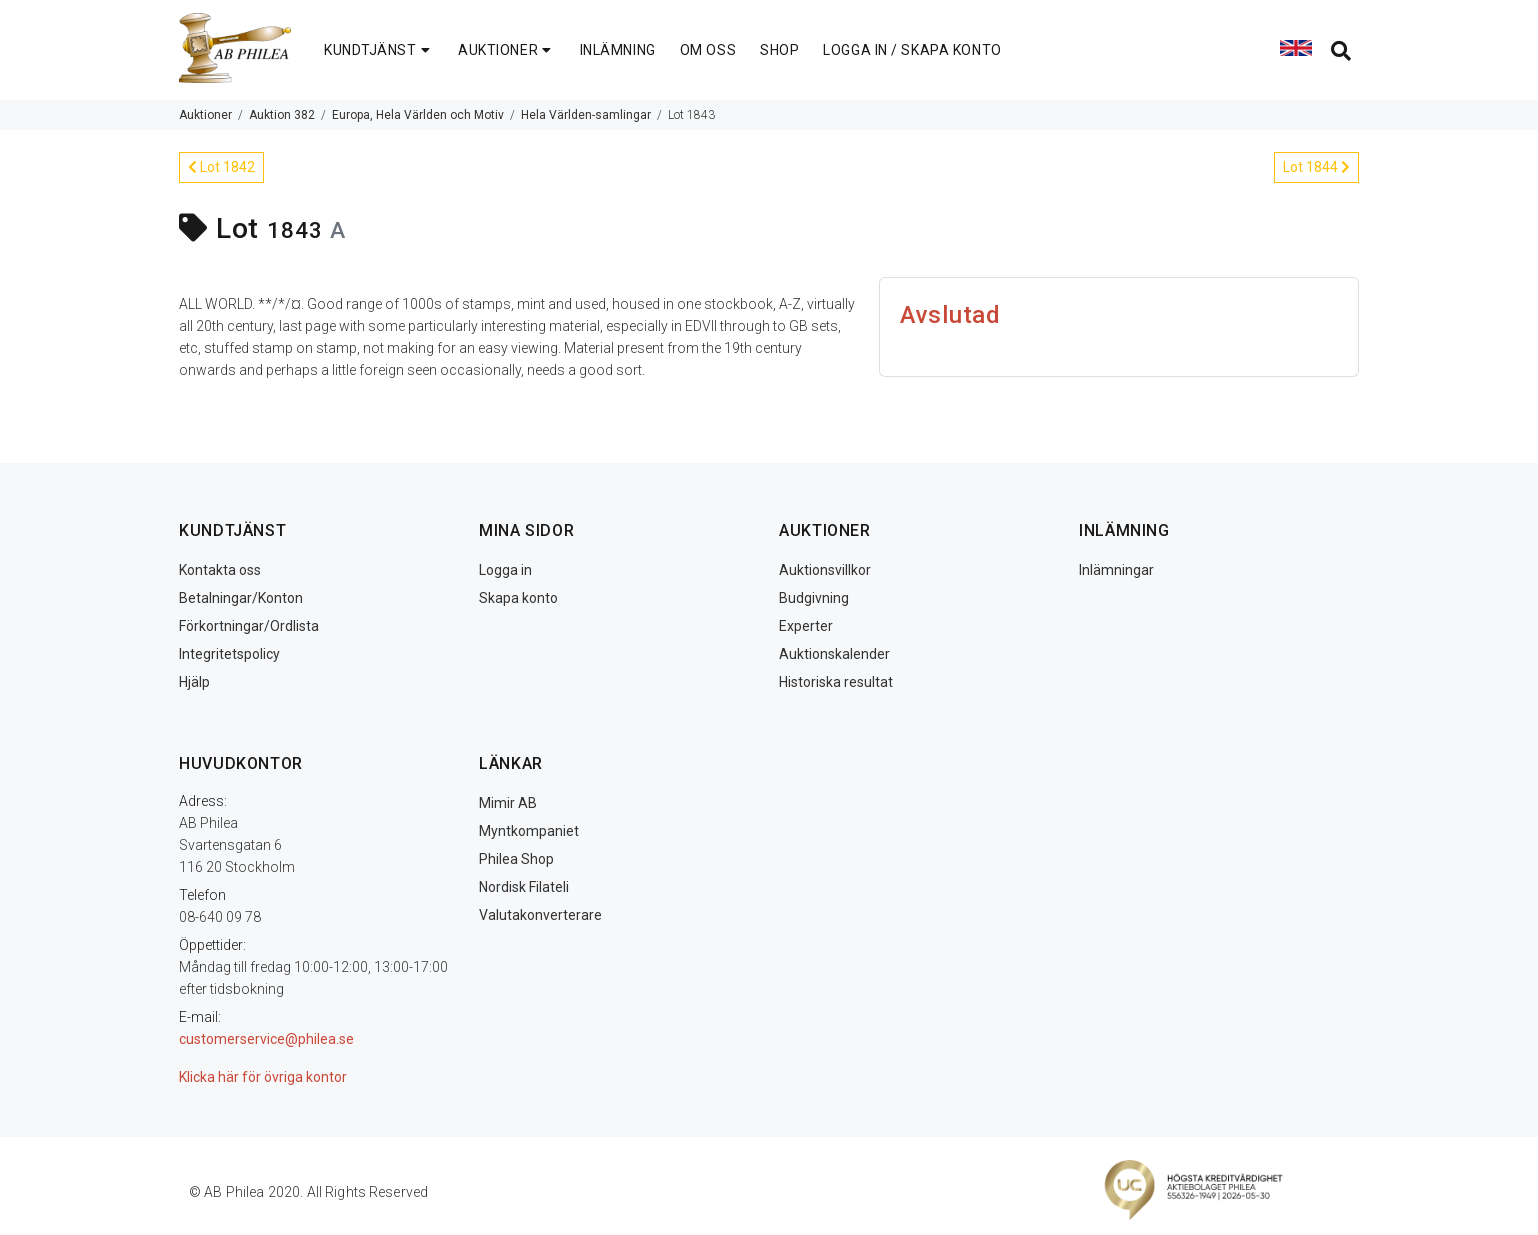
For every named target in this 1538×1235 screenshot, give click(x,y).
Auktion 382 (282, 115)
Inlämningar (1116, 570)
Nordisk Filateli (524, 887)
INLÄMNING (618, 50)
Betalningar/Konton (241, 598)
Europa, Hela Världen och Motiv (418, 115)
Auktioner (205, 115)
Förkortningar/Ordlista (249, 626)
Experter (806, 626)
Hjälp (194, 682)
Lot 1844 (1316, 167)
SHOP (779, 50)
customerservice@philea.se (266, 1039)
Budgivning (814, 598)
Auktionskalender (834, 654)
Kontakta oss (220, 570)
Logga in (505, 570)
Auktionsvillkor (825, 570)
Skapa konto (518, 598)
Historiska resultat (836, 682)
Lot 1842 (221, 167)
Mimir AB (508, 803)
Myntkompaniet (529, 831)
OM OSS (708, 50)
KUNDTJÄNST (379, 50)
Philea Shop (516, 859)
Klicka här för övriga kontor (263, 1077)
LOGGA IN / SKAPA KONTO (912, 50)
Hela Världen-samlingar (586, 115)
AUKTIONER (507, 50)
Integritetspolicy (229, 654)
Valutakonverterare (540, 915)
